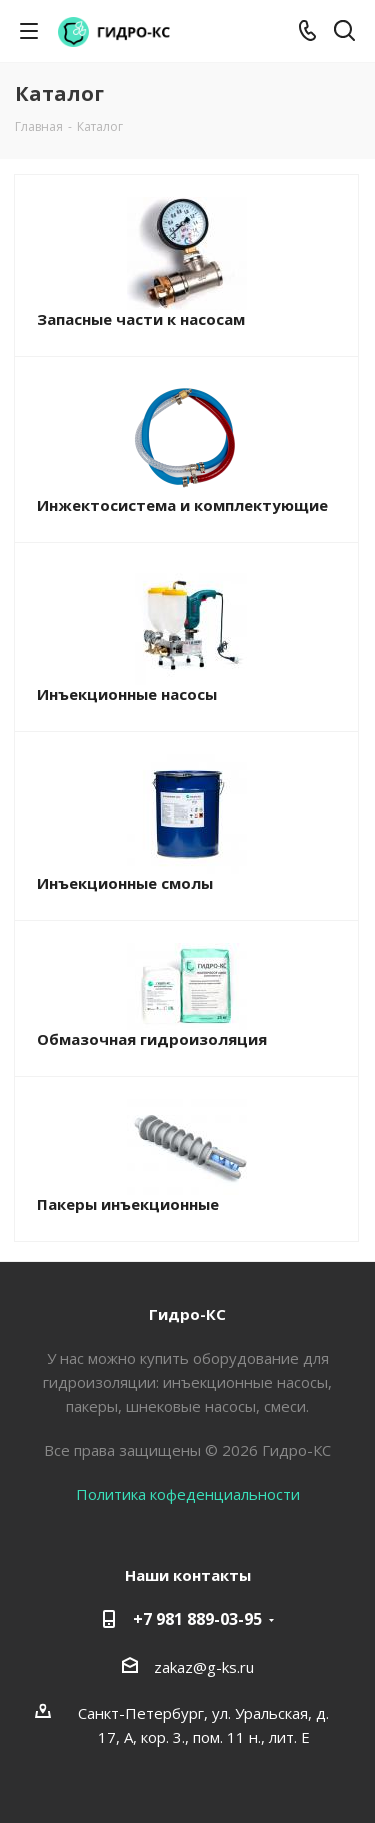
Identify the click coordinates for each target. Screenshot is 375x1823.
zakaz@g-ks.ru (204, 1667)
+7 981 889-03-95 (197, 1619)
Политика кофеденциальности (188, 1494)
